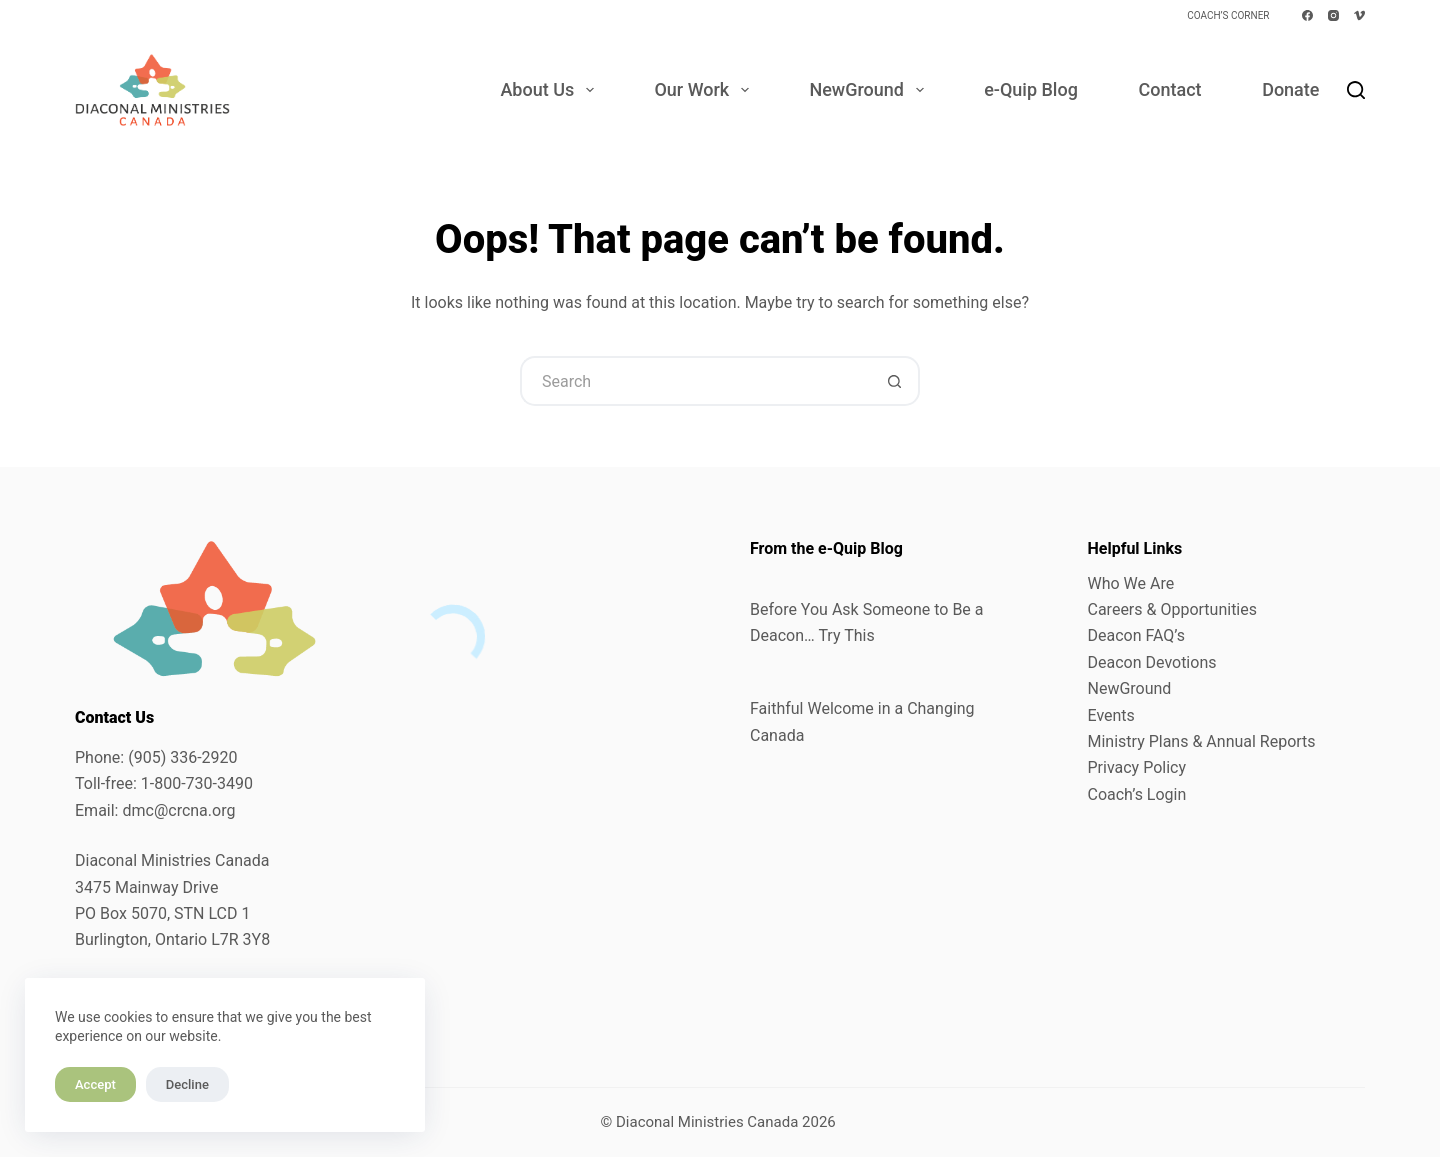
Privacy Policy (1137, 767)
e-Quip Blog (1031, 89)
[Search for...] (695, 381)
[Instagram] (1333, 15)
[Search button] (895, 381)
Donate (1290, 89)
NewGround (870, 90)
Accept (95, 1084)
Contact (1169, 89)
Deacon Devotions (1152, 662)
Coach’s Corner (1228, 15)
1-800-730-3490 (197, 783)
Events (1111, 715)
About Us (550, 90)
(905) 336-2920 (182, 757)
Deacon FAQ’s (1136, 635)
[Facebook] (1307, 15)
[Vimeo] (1359, 15)
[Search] (1356, 90)
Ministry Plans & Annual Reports (1202, 741)
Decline (187, 1084)
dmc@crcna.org (178, 810)
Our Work (705, 90)
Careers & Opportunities (1173, 609)
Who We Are (1131, 583)
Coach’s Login (1137, 794)
